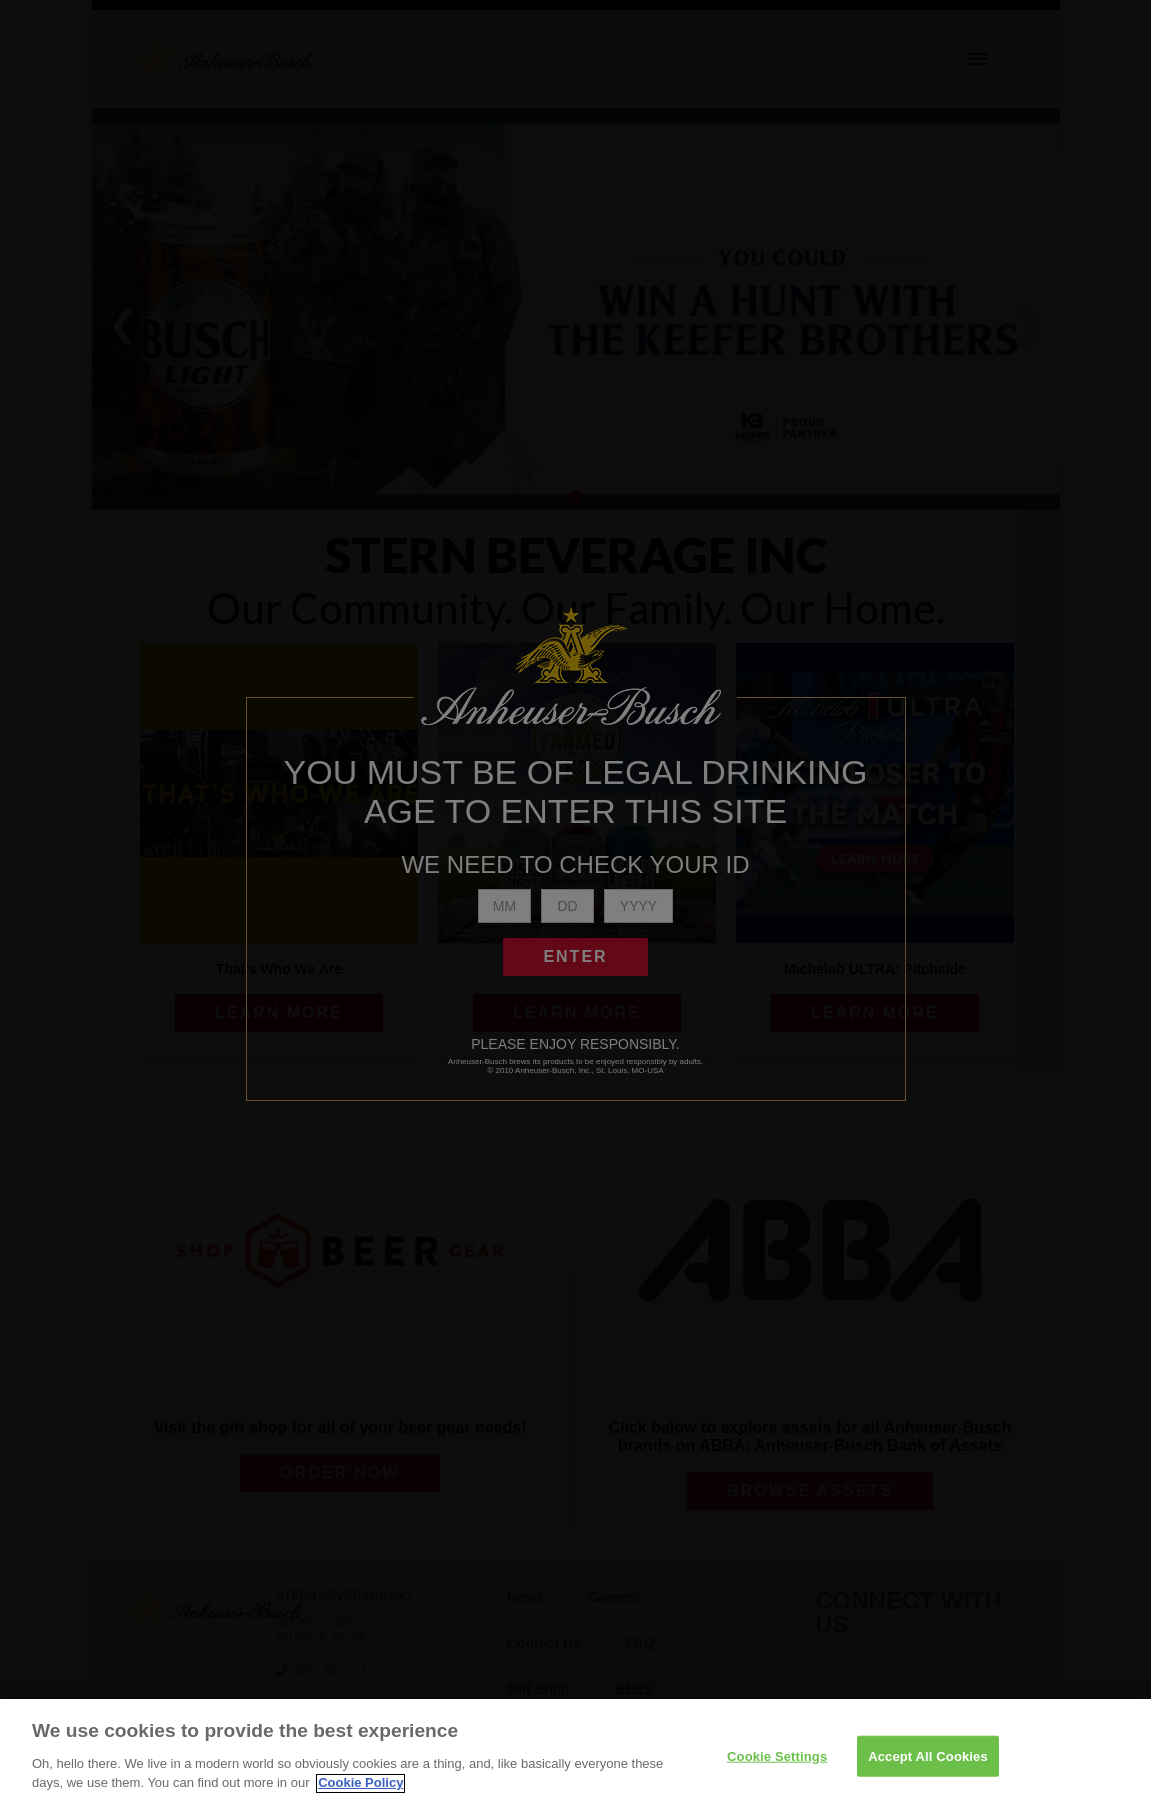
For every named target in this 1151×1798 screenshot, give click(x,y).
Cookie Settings (777, 1762)
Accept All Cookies (928, 1762)
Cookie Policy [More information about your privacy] (360, 1789)
